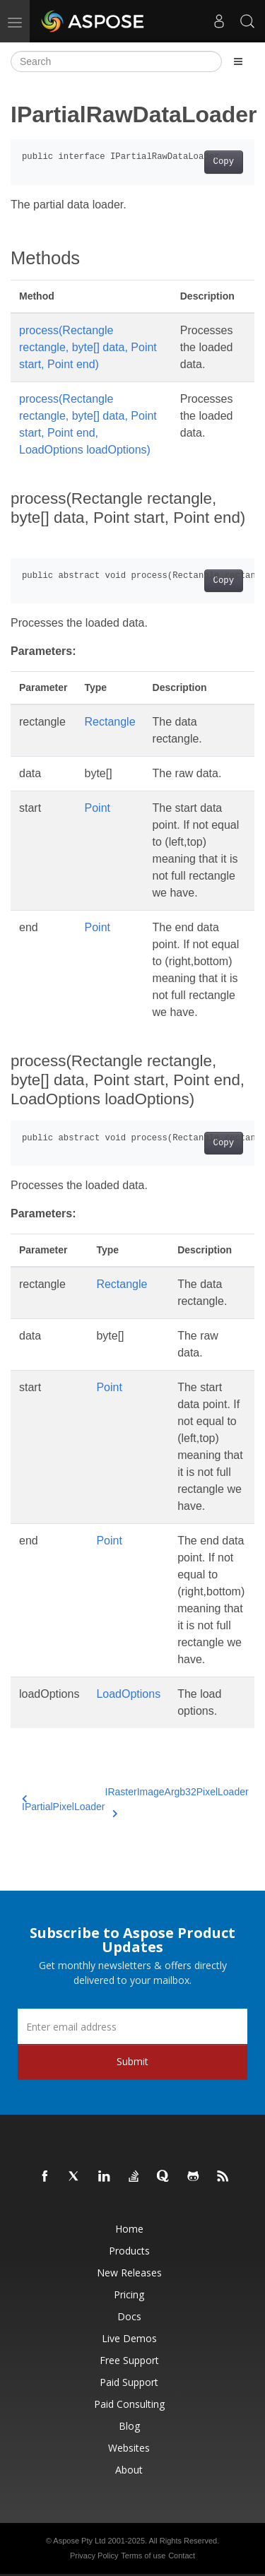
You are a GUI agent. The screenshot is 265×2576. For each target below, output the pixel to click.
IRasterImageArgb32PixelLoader (177, 1800)
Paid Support (129, 2382)
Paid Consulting (129, 2404)
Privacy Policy (94, 2555)
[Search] (116, 61)
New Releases (129, 2272)
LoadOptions (128, 1694)
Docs (129, 2316)
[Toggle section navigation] (238, 61)
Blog (129, 2426)
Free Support (129, 2360)
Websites (129, 2447)
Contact (181, 2555)
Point (97, 808)
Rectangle (110, 722)
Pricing (129, 2294)
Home (129, 2228)
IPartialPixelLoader (63, 1803)
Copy (223, 162)
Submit (132, 2061)
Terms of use (143, 2555)
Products (129, 2250)
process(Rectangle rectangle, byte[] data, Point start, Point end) (88, 347)
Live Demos (129, 2338)
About (129, 2469)
